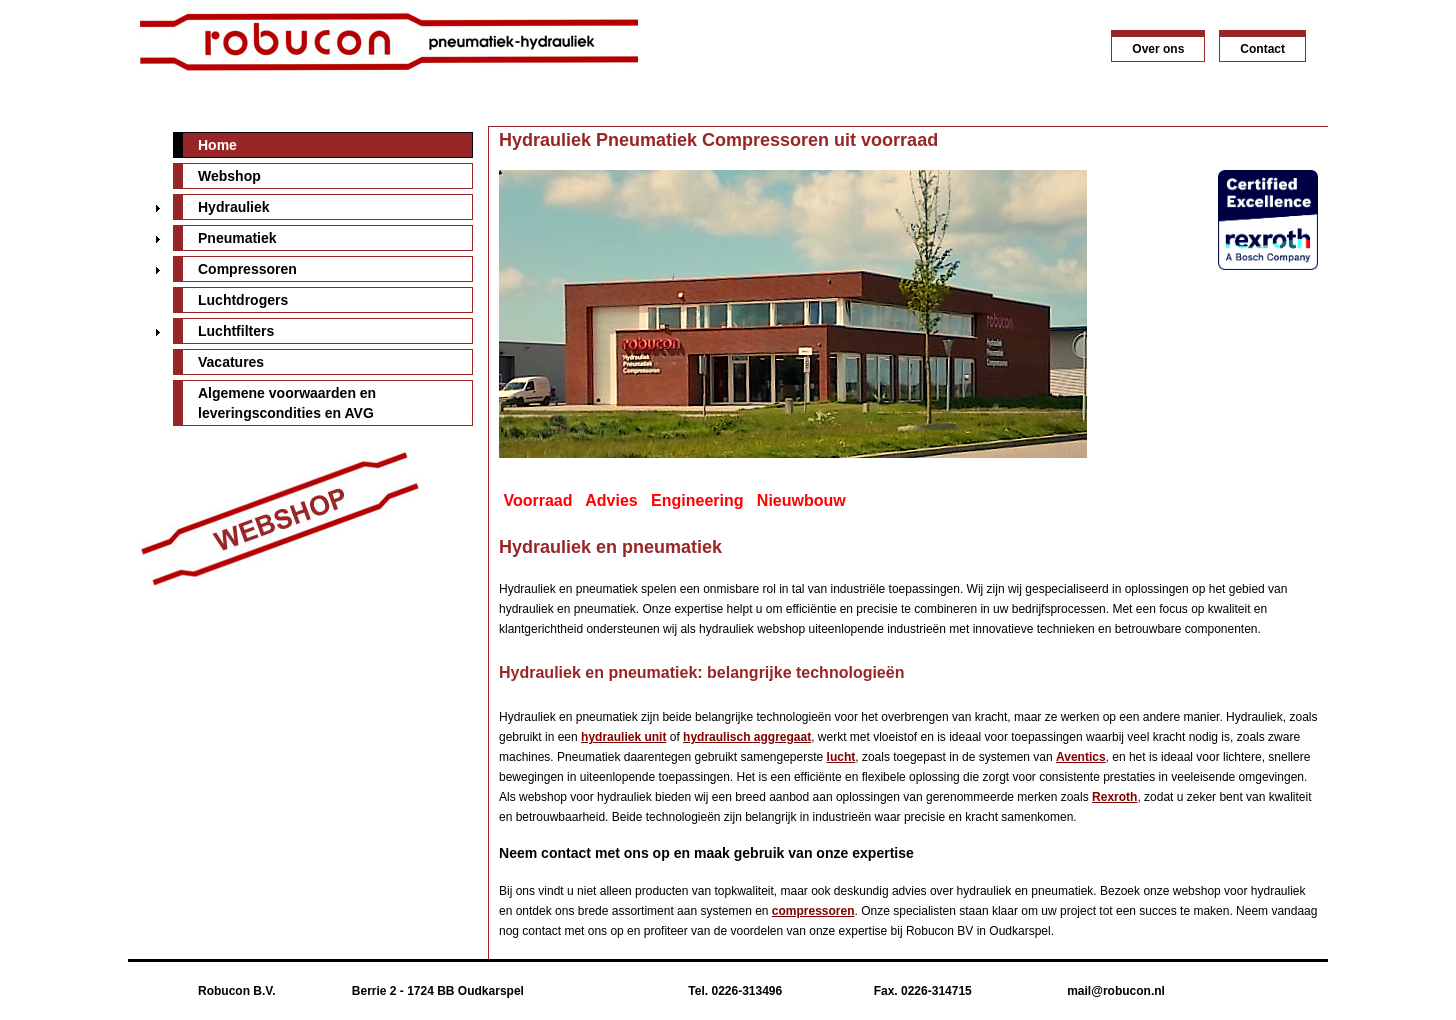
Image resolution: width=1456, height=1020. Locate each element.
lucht (841, 757)
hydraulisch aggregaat (747, 737)
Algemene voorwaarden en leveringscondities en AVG (287, 403)
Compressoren (247, 269)
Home (217, 145)
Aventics (1081, 757)
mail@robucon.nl (1116, 991)
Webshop (229, 176)
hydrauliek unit (623, 737)
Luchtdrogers (243, 300)
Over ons (1158, 49)
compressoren (813, 911)
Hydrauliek (234, 207)
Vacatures (231, 362)
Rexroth (1114, 797)
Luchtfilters (236, 331)
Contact (1262, 49)
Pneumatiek (237, 238)
